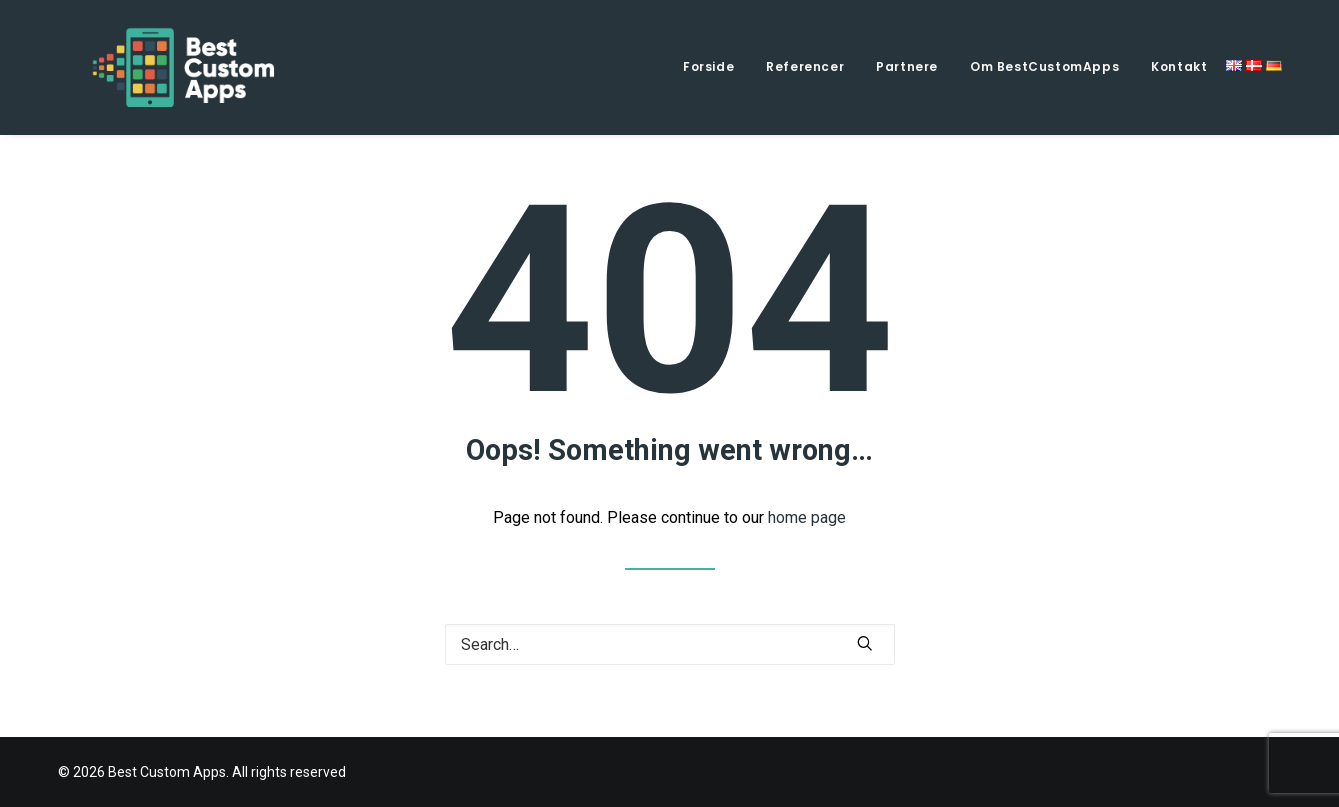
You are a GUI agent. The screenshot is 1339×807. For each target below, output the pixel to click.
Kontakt (1179, 66)
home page (807, 517)
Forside (708, 66)
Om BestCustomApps (1044, 66)
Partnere (907, 66)
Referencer (805, 66)
